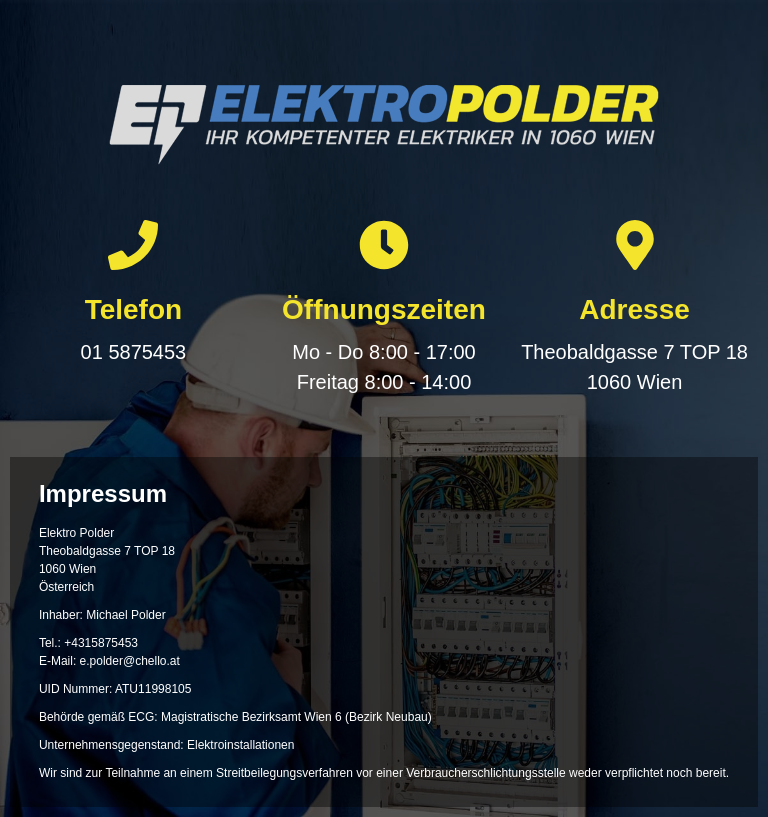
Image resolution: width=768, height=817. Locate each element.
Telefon (133, 309)
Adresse (634, 309)
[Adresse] (635, 245)
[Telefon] (133, 245)
